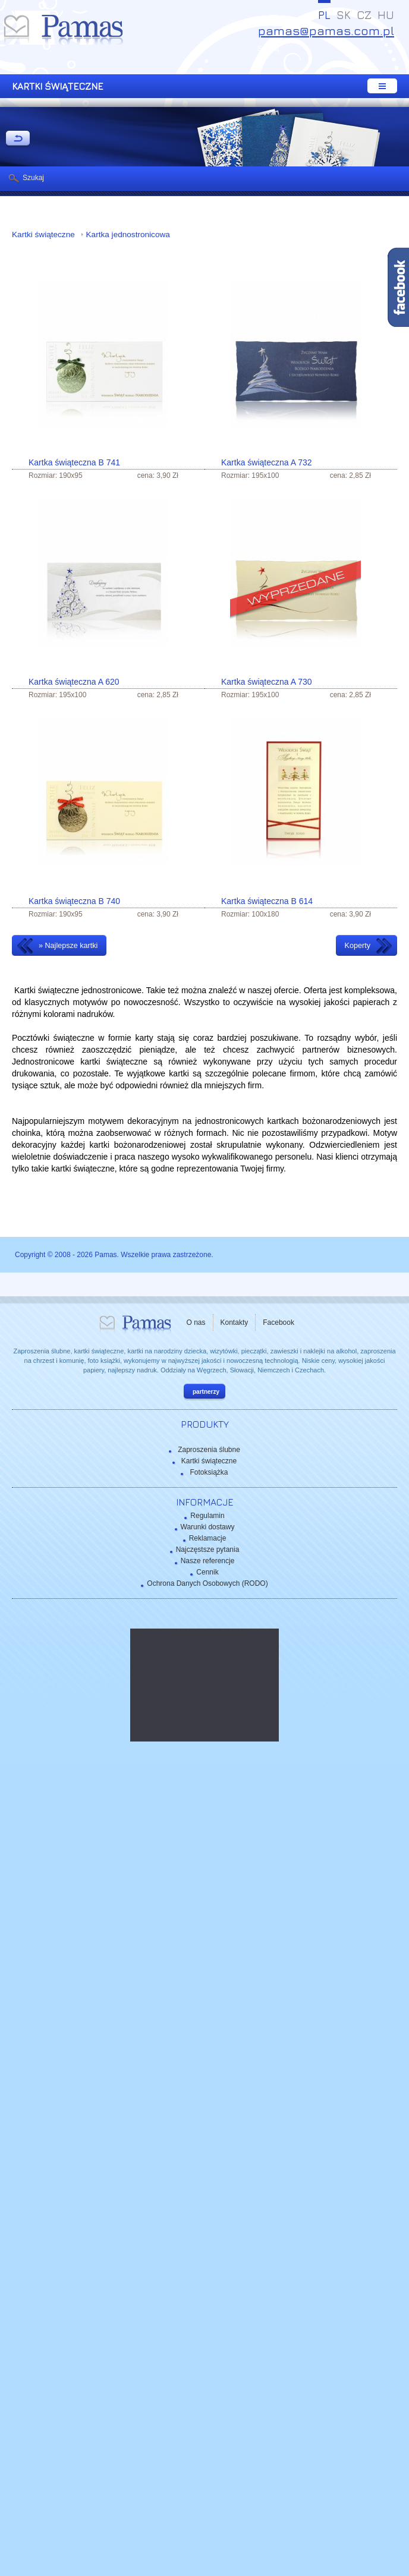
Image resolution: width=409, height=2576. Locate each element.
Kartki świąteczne (44, 234)
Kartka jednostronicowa (128, 234)
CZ (364, 14)
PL (324, 14)
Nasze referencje (208, 1561)
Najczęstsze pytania (208, 1549)
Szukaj (33, 178)
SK (343, 14)
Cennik (207, 1572)
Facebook (278, 1322)
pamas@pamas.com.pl (326, 30)
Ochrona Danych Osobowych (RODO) (207, 1583)
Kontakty (234, 1322)
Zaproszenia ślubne (209, 1450)
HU (385, 14)
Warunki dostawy (208, 1527)
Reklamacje (207, 1538)
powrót (18, 139)
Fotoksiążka (209, 1472)
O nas (196, 1322)
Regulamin (207, 1515)
